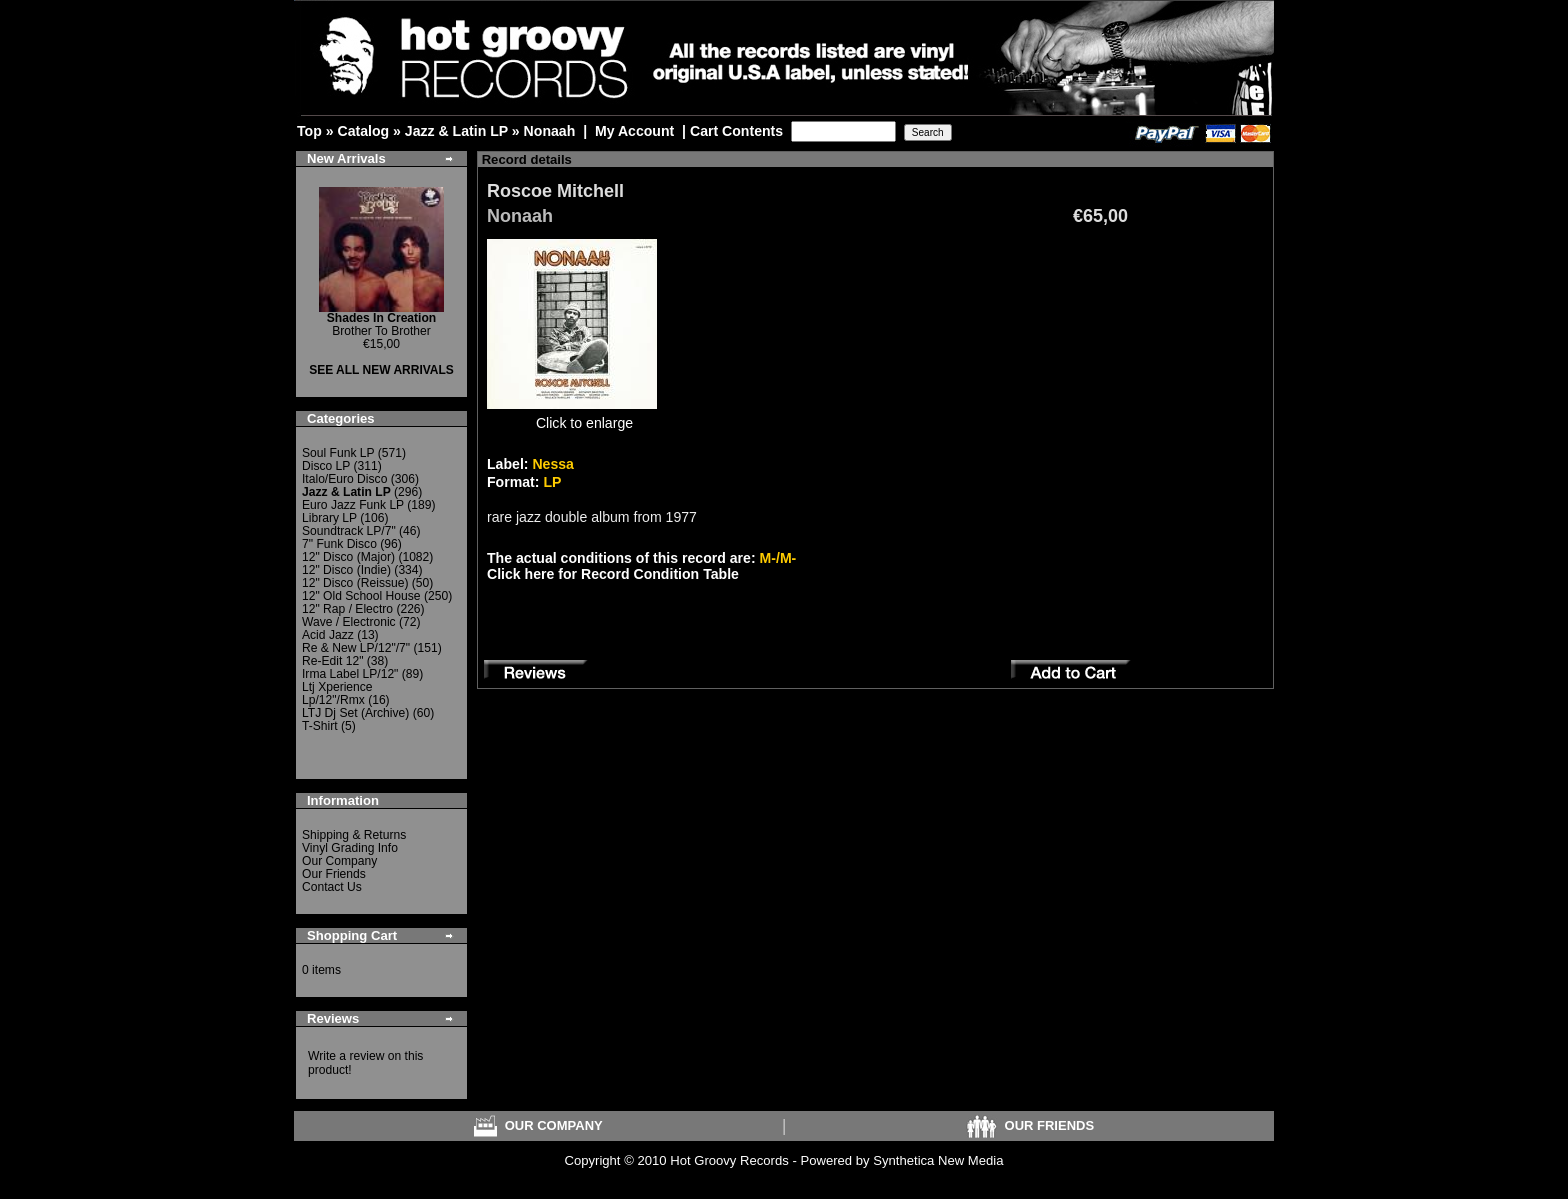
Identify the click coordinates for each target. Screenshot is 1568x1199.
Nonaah (550, 131)
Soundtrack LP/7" (349, 531)
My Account (634, 131)
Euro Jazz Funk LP (353, 505)
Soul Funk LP (338, 453)
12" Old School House (361, 596)
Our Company (339, 861)
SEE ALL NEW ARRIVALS (381, 370)
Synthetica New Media (938, 1160)
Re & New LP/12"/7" (356, 648)
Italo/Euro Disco (344, 479)
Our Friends (334, 874)
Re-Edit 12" (332, 661)
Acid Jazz (328, 635)
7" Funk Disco (339, 544)
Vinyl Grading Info (350, 848)
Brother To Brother (382, 324)
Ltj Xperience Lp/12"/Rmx (337, 693)
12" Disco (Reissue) (355, 583)
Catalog (363, 131)
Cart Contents (736, 131)
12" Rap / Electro (347, 609)
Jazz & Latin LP (456, 131)
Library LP (329, 518)
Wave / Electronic (349, 622)
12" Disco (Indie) (346, 570)
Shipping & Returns (354, 835)
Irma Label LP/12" (350, 674)
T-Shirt (320, 726)
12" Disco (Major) (348, 557)
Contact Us (332, 887)
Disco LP (326, 466)
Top (309, 131)
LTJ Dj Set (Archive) (355, 713)
